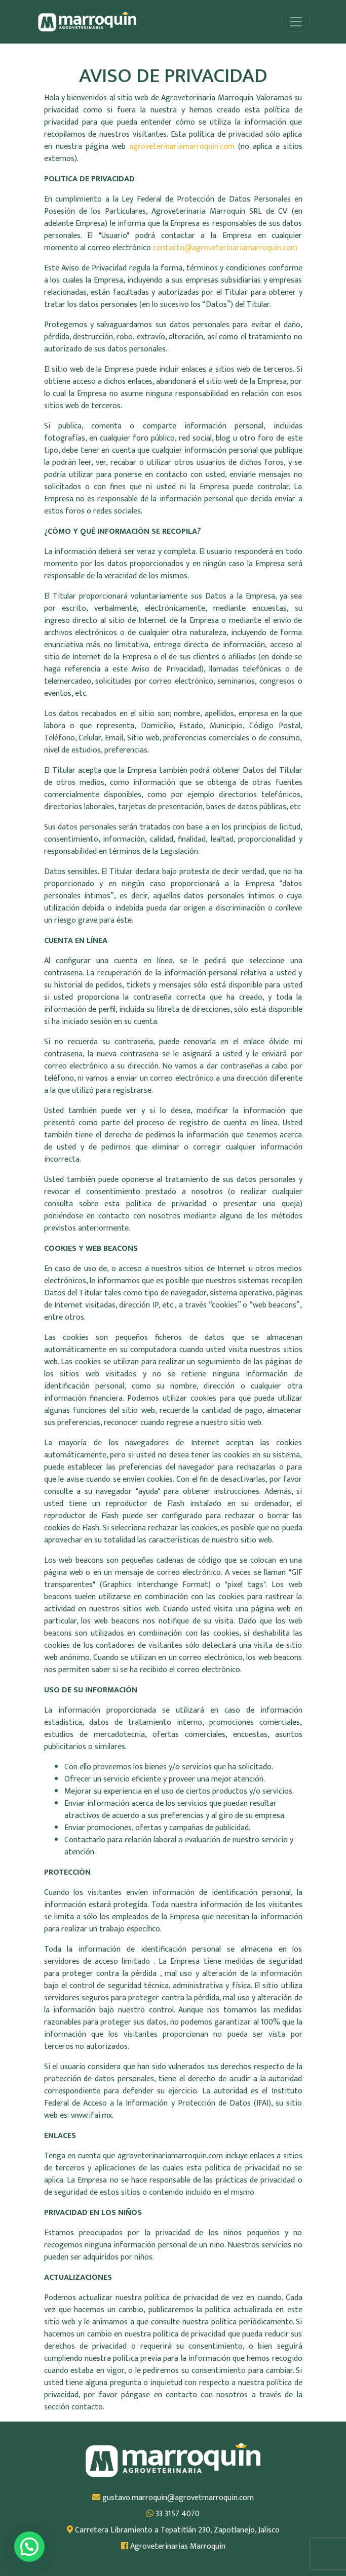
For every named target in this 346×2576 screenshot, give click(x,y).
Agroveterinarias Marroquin (173, 2547)
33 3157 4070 (173, 2514)
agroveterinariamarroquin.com (183, 146)
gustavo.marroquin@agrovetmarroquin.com (173, 2498)
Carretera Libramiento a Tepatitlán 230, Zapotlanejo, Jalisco (173, 2530)
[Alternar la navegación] (296, 22)
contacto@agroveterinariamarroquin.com (225, 248)
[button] (29, 2546)
